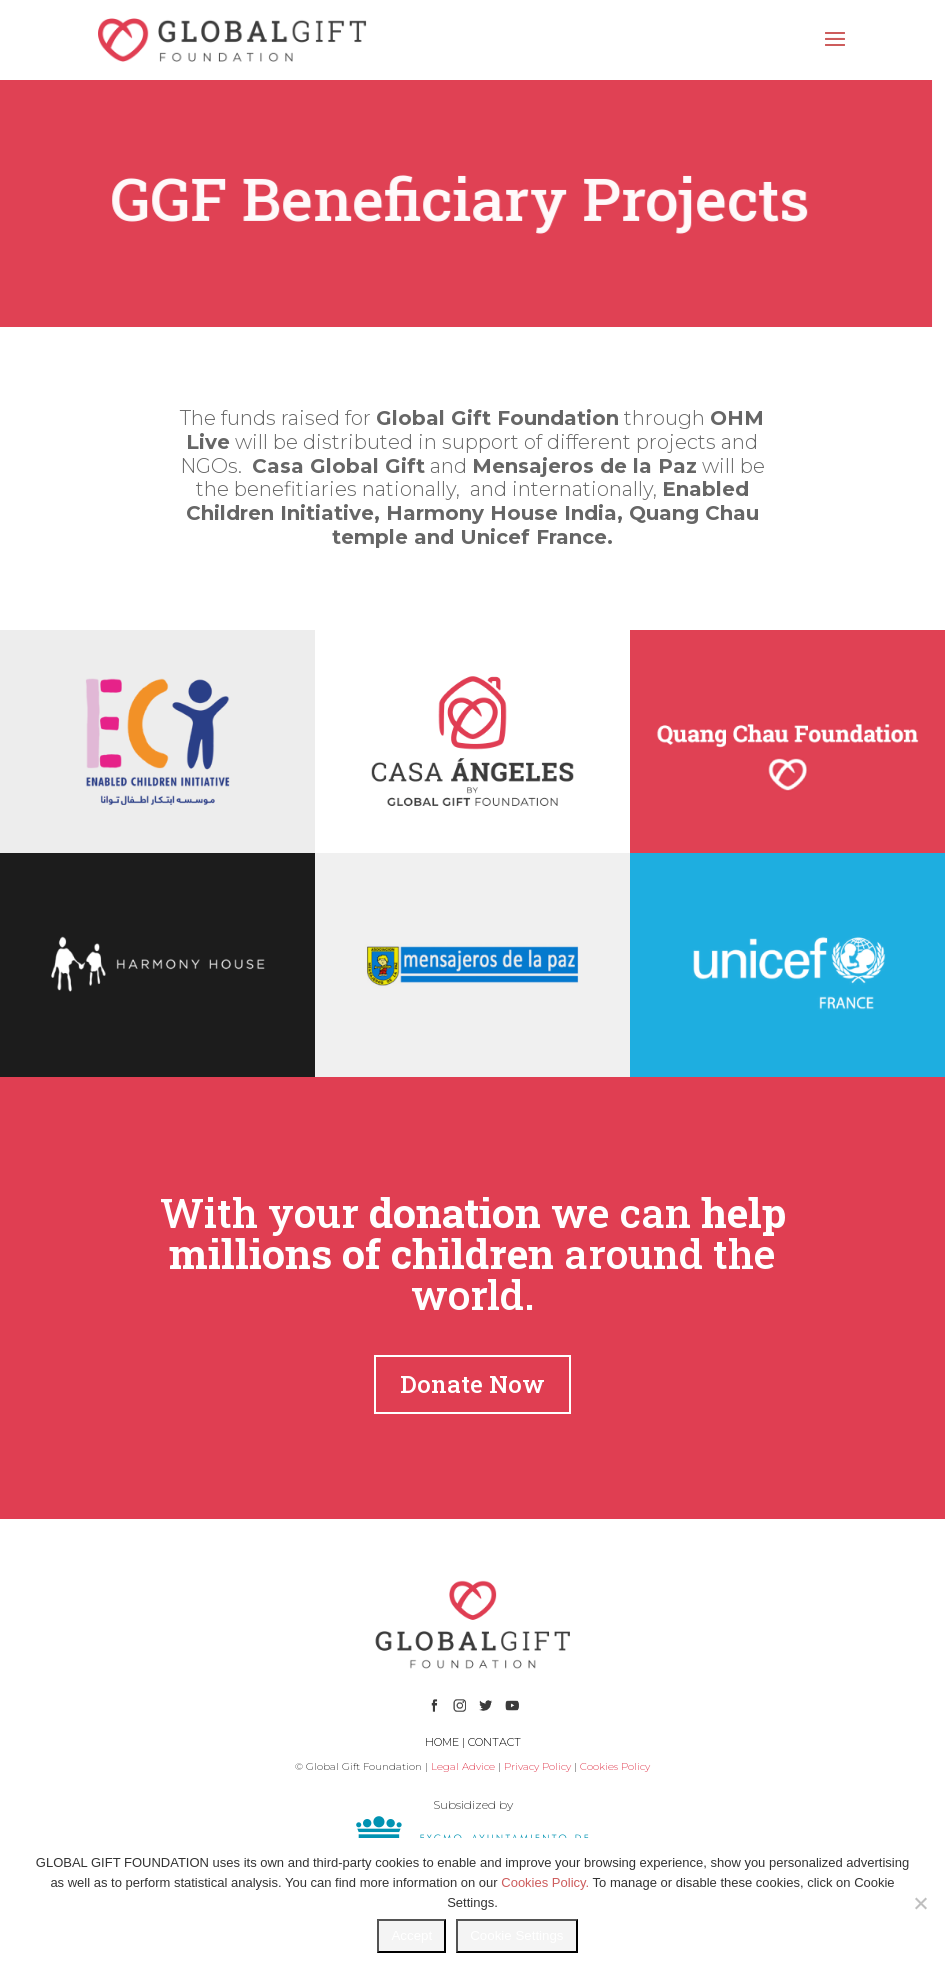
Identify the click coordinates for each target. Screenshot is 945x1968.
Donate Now (472, 1384)
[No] (920, 1903)
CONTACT (494, 1742)
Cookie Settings (516, 1935)
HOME (442, 1742)
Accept (411, 1935)
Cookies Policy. (545, 1882)
